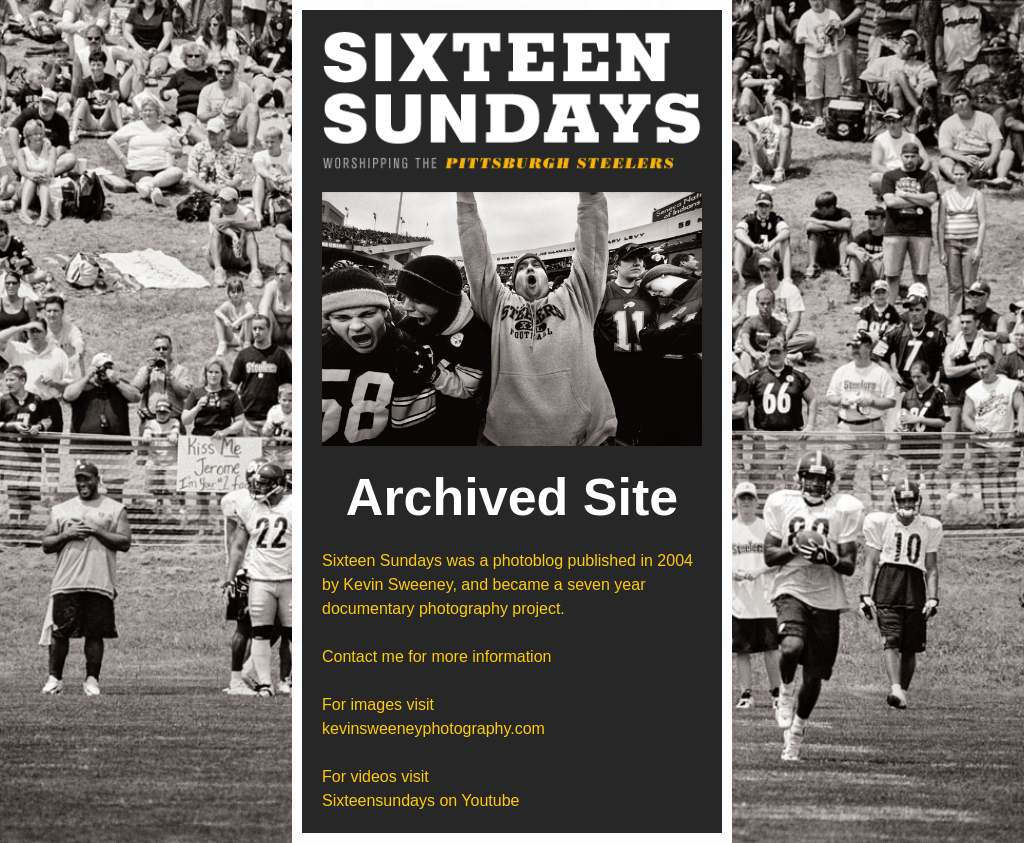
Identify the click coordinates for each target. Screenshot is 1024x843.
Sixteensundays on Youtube (421, 800)
